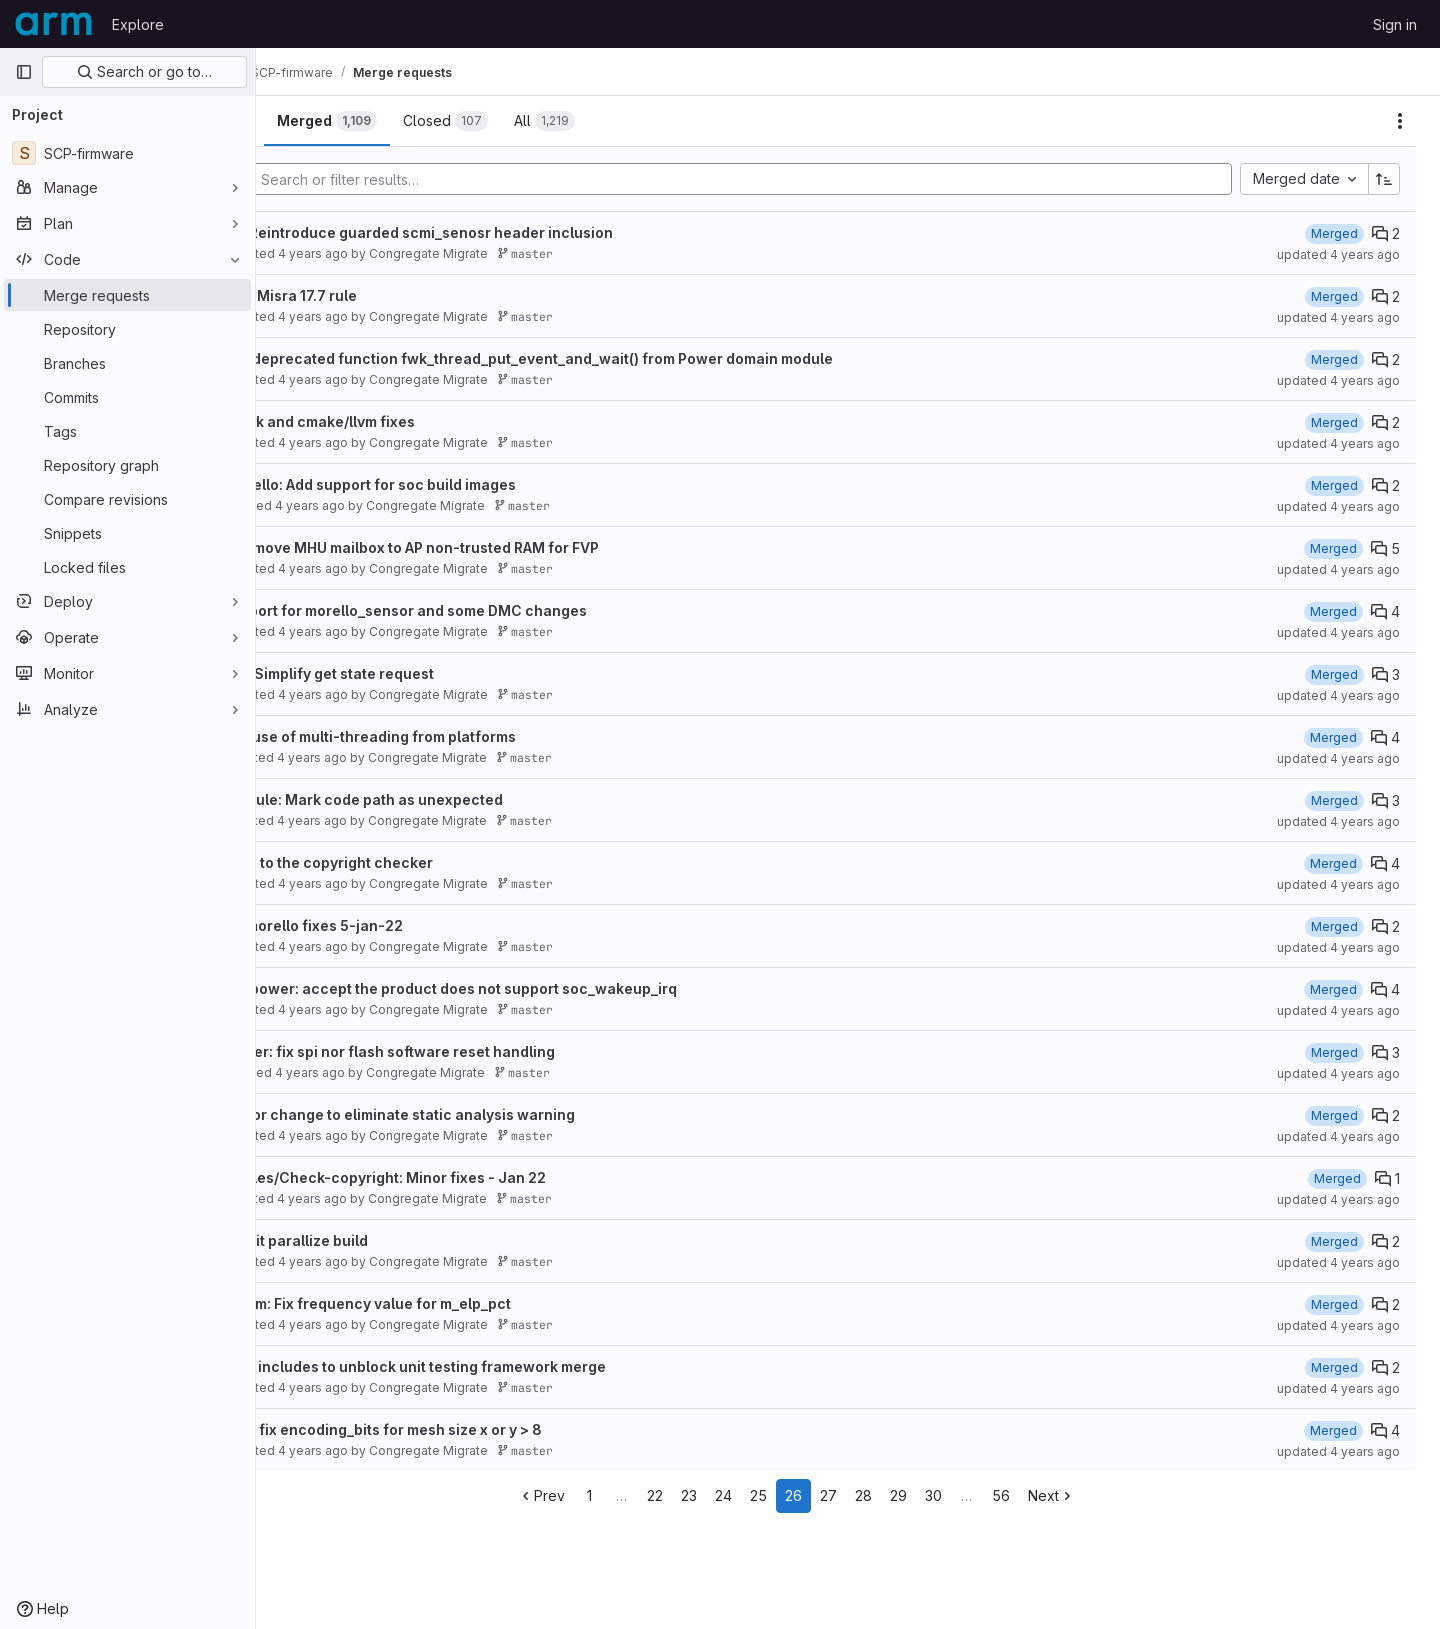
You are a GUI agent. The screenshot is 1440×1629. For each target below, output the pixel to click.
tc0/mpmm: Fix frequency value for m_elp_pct (455, 1303)
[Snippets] (127, 533)
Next (1103, 1495)
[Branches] (127, 363)
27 (880, 1495)
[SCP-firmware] (127, 153)
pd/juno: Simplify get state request (416, 673)
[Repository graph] (127, 465)
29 (950, 1495)
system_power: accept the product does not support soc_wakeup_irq (538, 988)
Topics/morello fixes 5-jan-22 (401, 925)
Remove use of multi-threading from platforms (457, 736)
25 (810, 1495)
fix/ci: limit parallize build (383, 1240)
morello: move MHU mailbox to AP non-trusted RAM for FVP (499, 547)
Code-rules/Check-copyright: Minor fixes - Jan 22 (472, 1177)
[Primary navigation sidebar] (24, 72)
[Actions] (1400, 121)
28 (915, 1495)
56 (1053, 1495)
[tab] (323, 121)
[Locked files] (127, 567)
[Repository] (127, 329)
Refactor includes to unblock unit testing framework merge (502, 1366)
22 (707, 1495)
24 (775, 1495)
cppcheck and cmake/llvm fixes (407, 421)
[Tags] (127, 431)
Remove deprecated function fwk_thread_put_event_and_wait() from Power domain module (616, 358)
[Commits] (127, 397)
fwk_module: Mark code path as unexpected (451, 799)
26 (845, 1495)
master (628, 253)
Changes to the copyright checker (416, 862)
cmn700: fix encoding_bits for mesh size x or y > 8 (470, 1429)
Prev (593, 1495)
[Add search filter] (797, 179)
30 (985, 1495)
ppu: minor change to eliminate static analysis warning (487, 1114)
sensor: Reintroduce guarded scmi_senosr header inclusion (506, 232)
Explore (138, 24)
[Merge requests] (127, 295)
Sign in (1395, 24)
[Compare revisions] (127, 499)
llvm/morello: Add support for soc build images (457, 484)
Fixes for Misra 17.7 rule (378, 295)
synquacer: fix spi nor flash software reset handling (477, 1051)
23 (741, 1495)
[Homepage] (53, 24)
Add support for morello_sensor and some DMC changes (493, 610)
